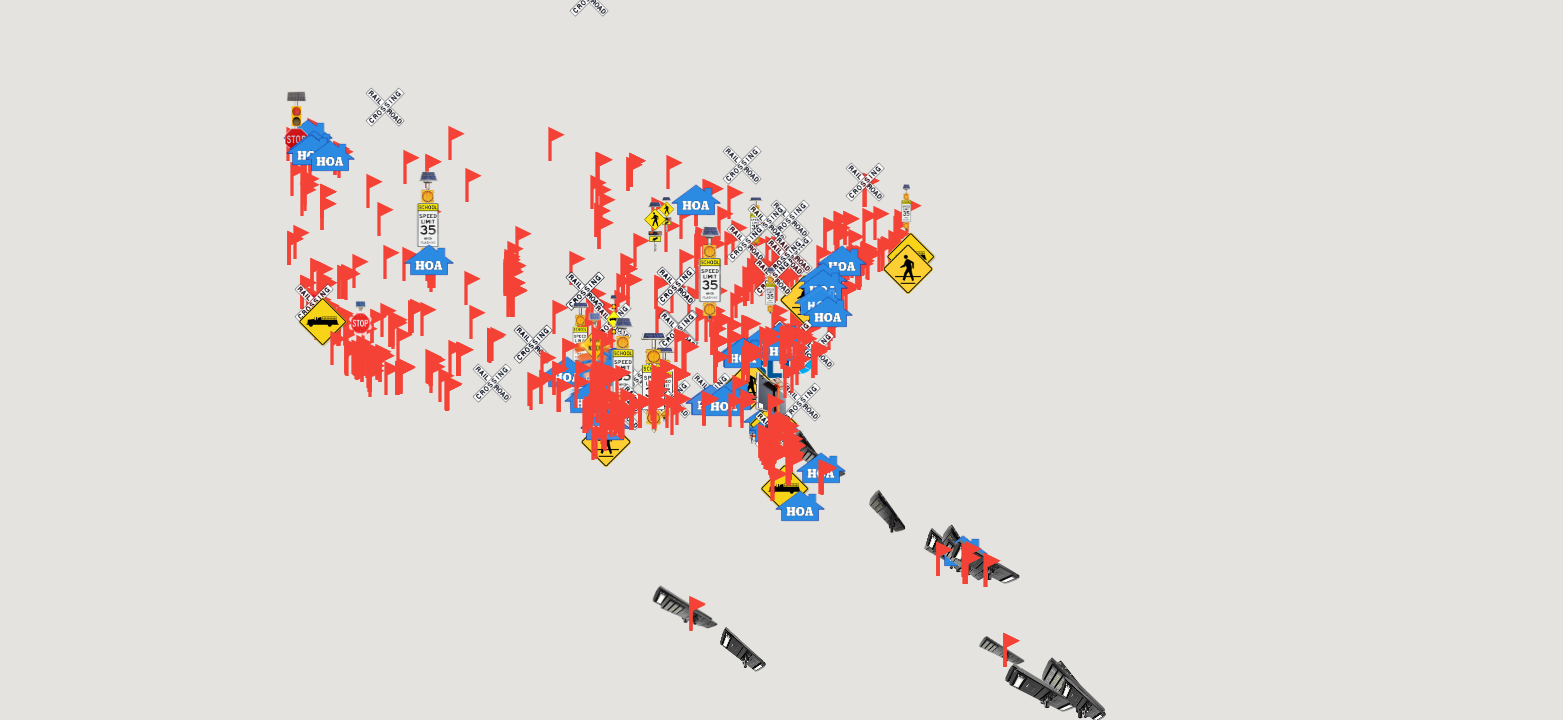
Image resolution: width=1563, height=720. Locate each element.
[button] (738, 308)
